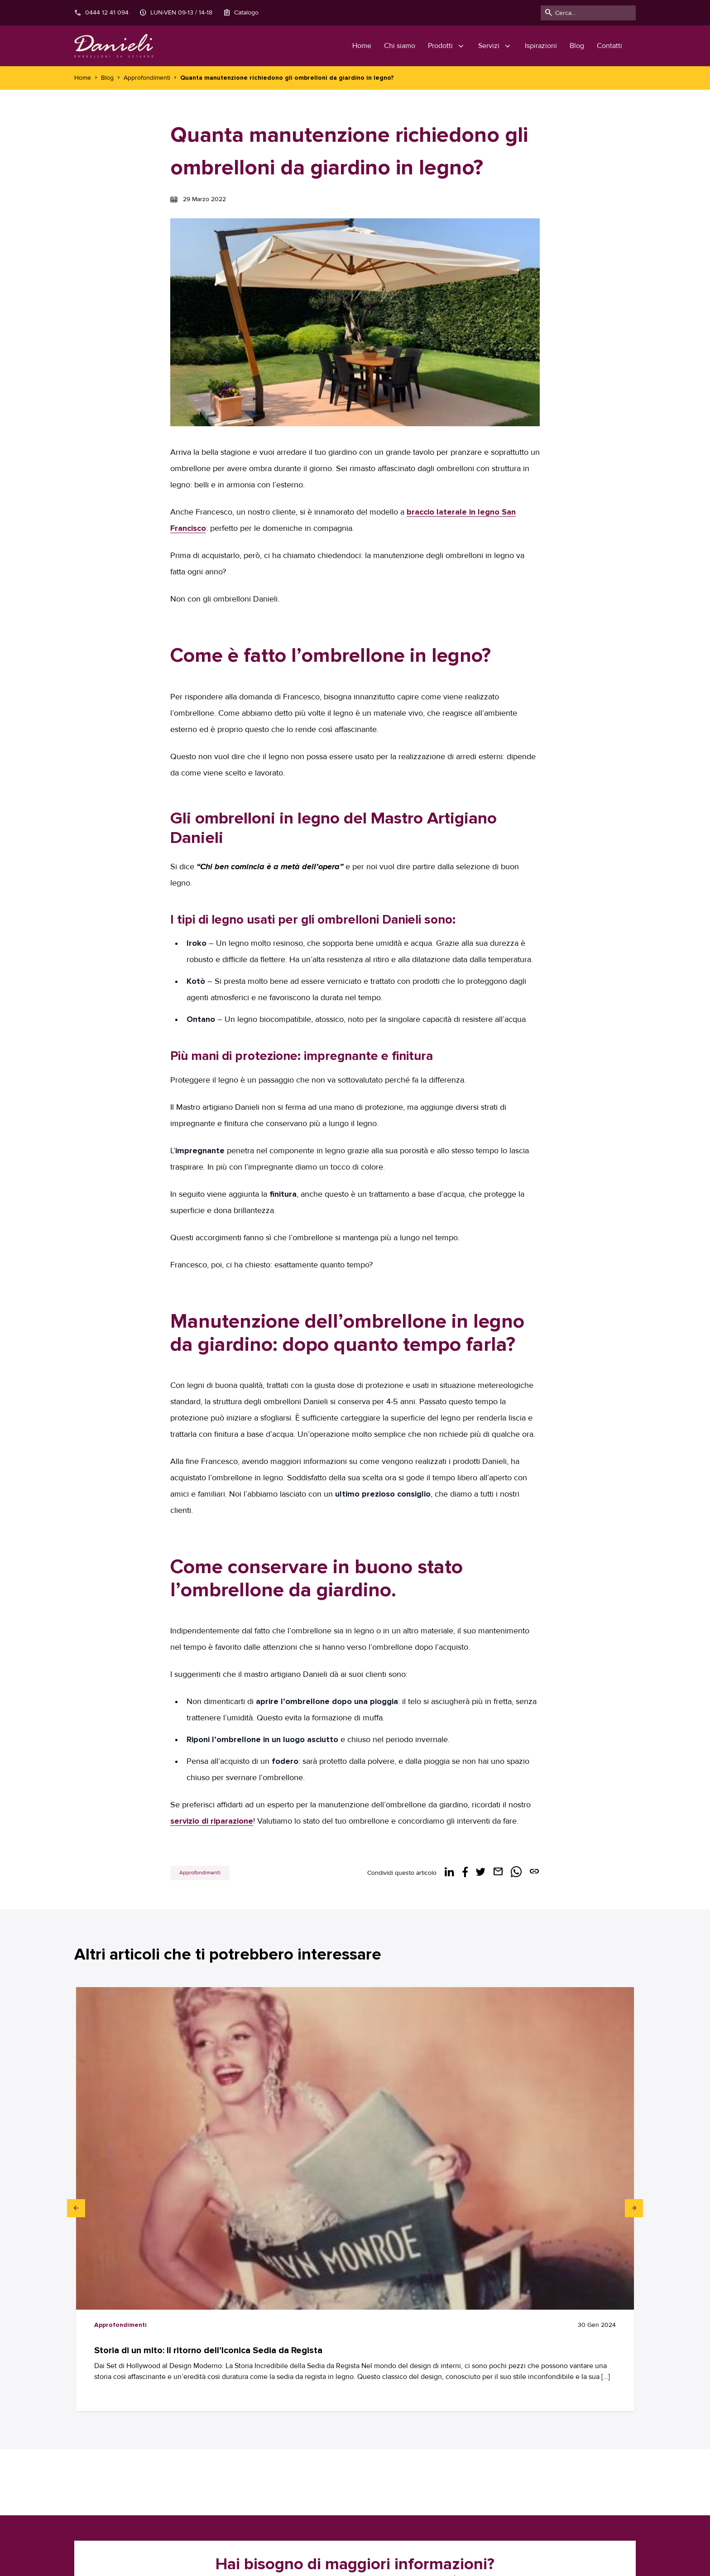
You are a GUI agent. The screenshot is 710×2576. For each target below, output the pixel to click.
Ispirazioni (541, 45)
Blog (577, 45)
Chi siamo (399, 45)
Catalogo (241, 12)
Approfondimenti (200, 1872)
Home (361, 45)
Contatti (609, 45)
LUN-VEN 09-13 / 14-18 (175, 12)
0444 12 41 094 (101, 12)
